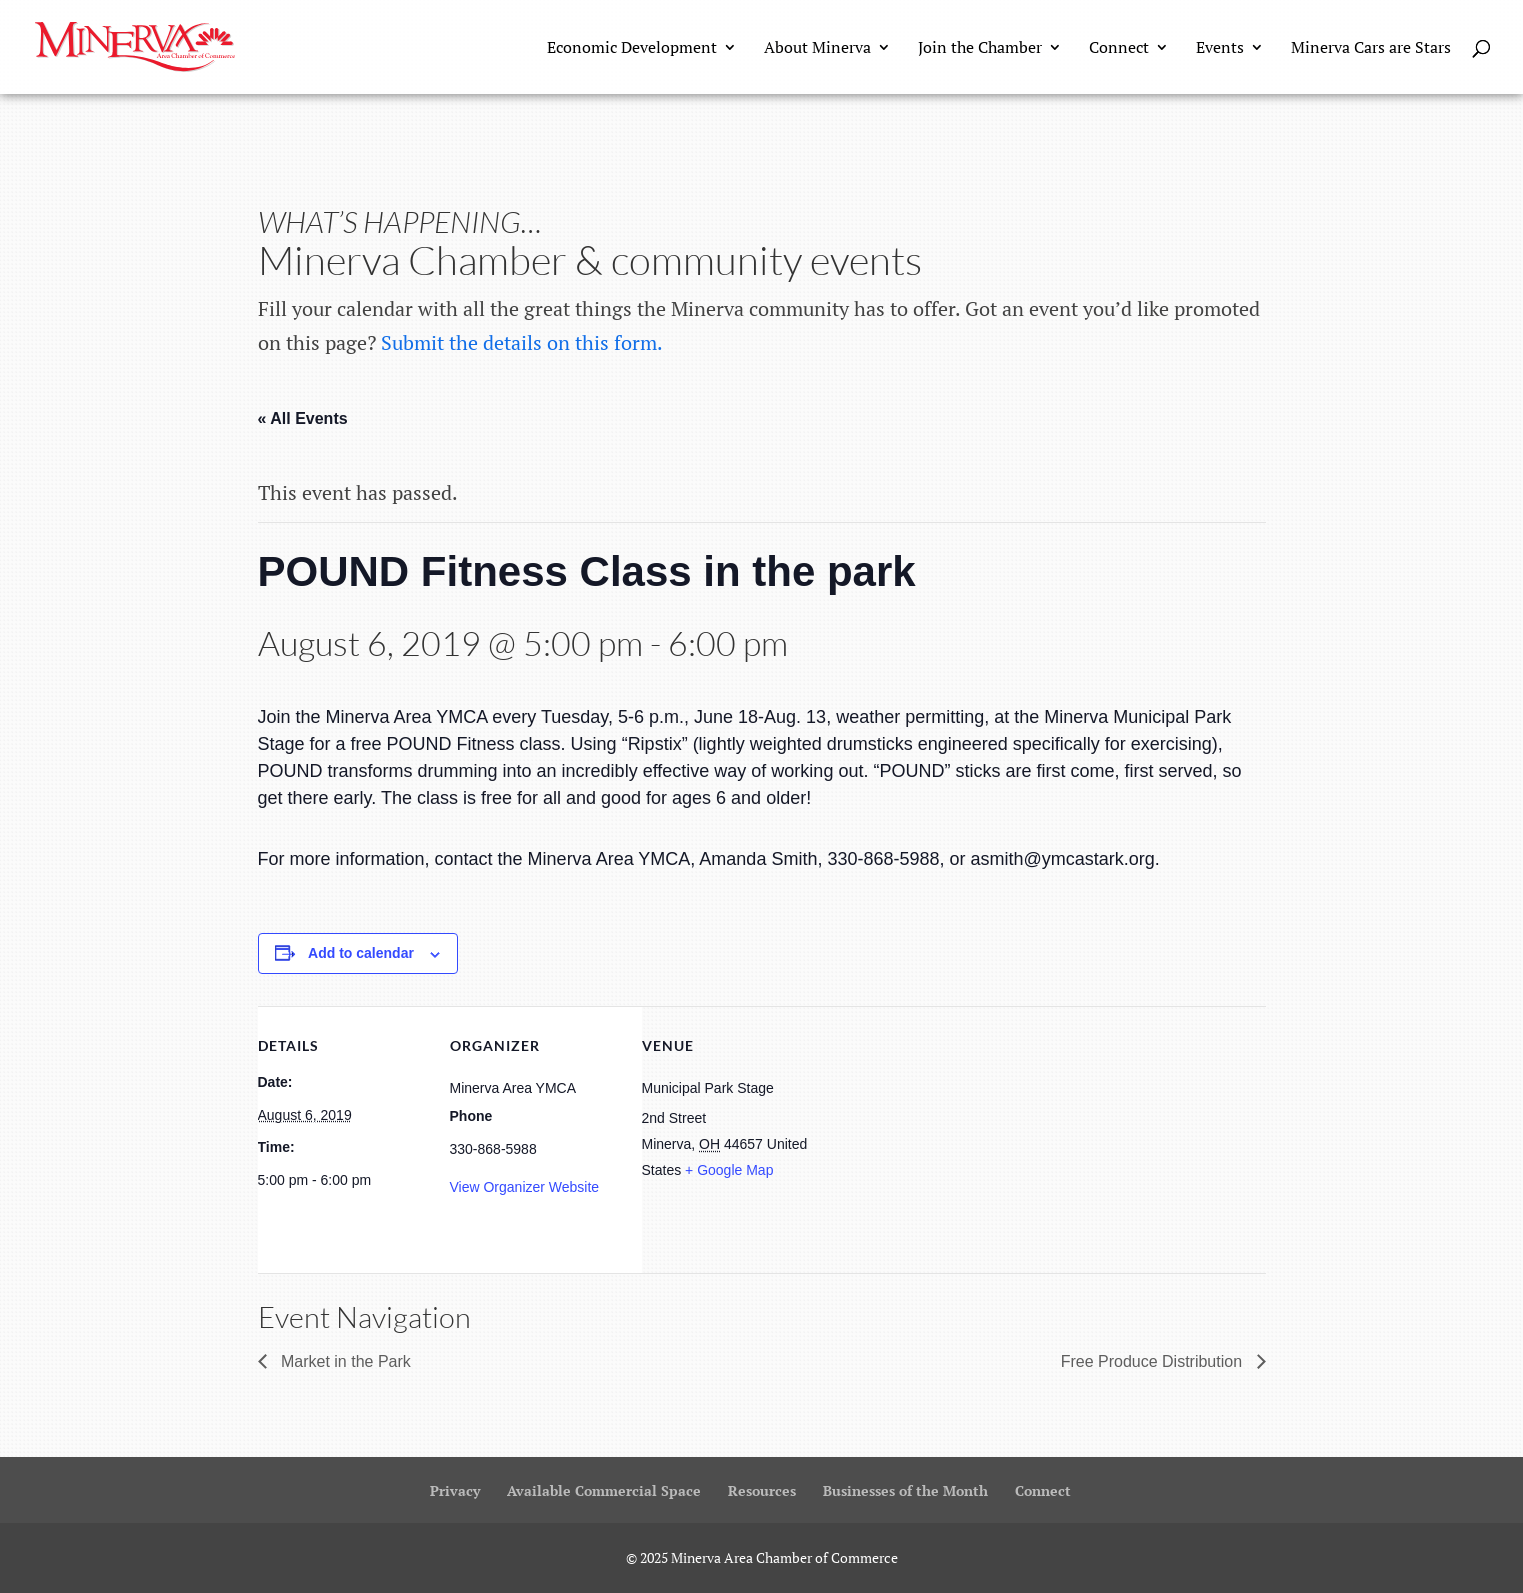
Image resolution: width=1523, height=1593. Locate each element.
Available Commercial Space (604, 1490)
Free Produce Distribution (1154, 1361)
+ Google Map (729, 1170)
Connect (1119, 49)
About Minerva (817, 49)
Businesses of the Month (905, 1490)
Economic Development (632, 49)
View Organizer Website (525, 1187)
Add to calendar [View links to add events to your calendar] (361, 953)
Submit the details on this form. (522, 342)
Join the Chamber (980, 49)
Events (1220, 49)
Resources (762, 1490)
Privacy (455, 1490)
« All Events (303, 418)
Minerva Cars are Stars (1371, 49)
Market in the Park (344, 1361)
